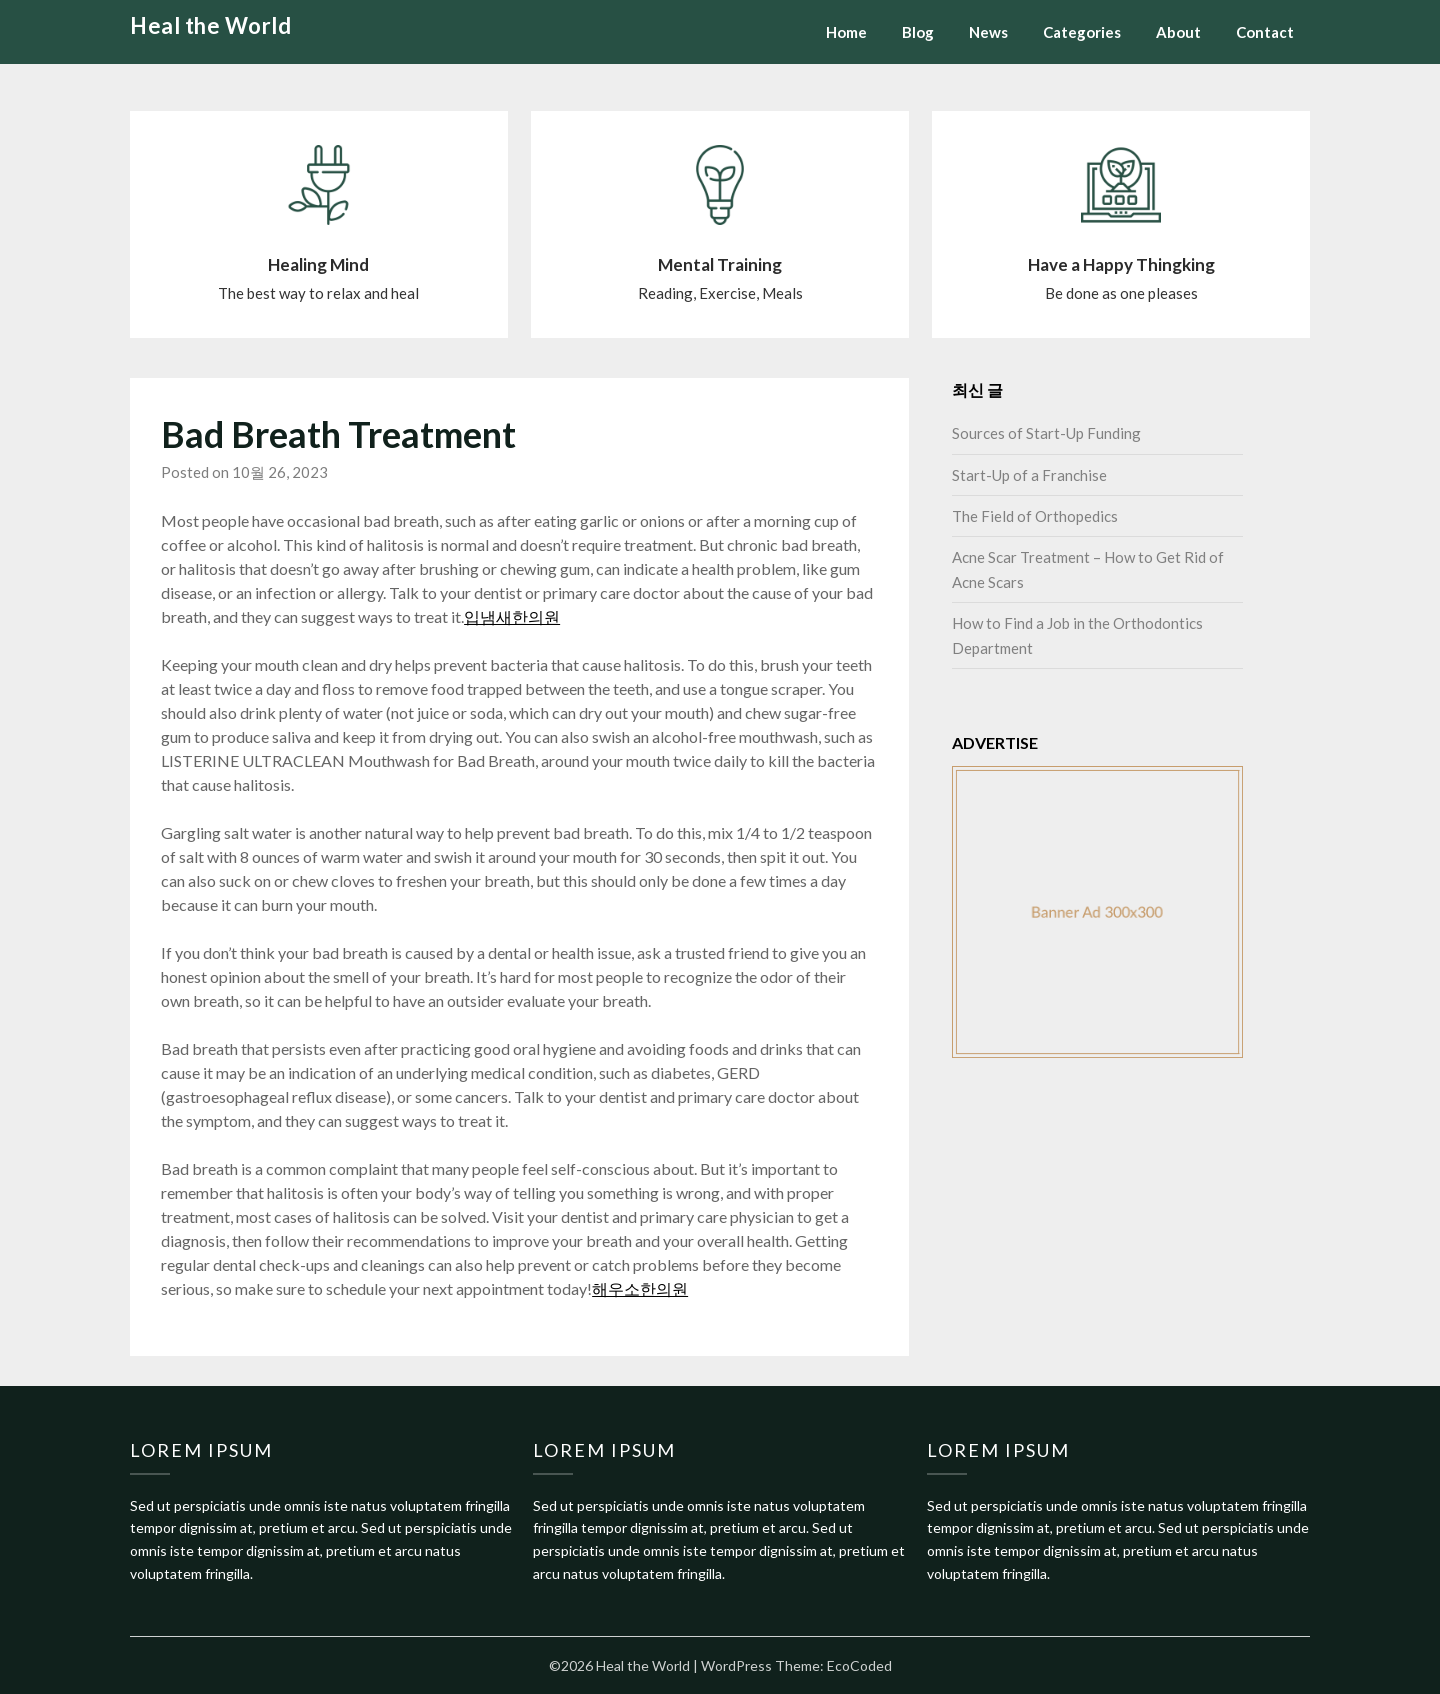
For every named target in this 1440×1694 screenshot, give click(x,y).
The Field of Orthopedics (1035, 516)
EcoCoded (859, 1665)
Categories (1082, 32)
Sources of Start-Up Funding (1046, 433)
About (1178, 32)
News (988, 32)
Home (846, 32)
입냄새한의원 (512, 616)
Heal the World (210, 25)
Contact (1265, 32)
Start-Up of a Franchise (1029, 475)
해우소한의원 (640, 1288)
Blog (918, 32)
